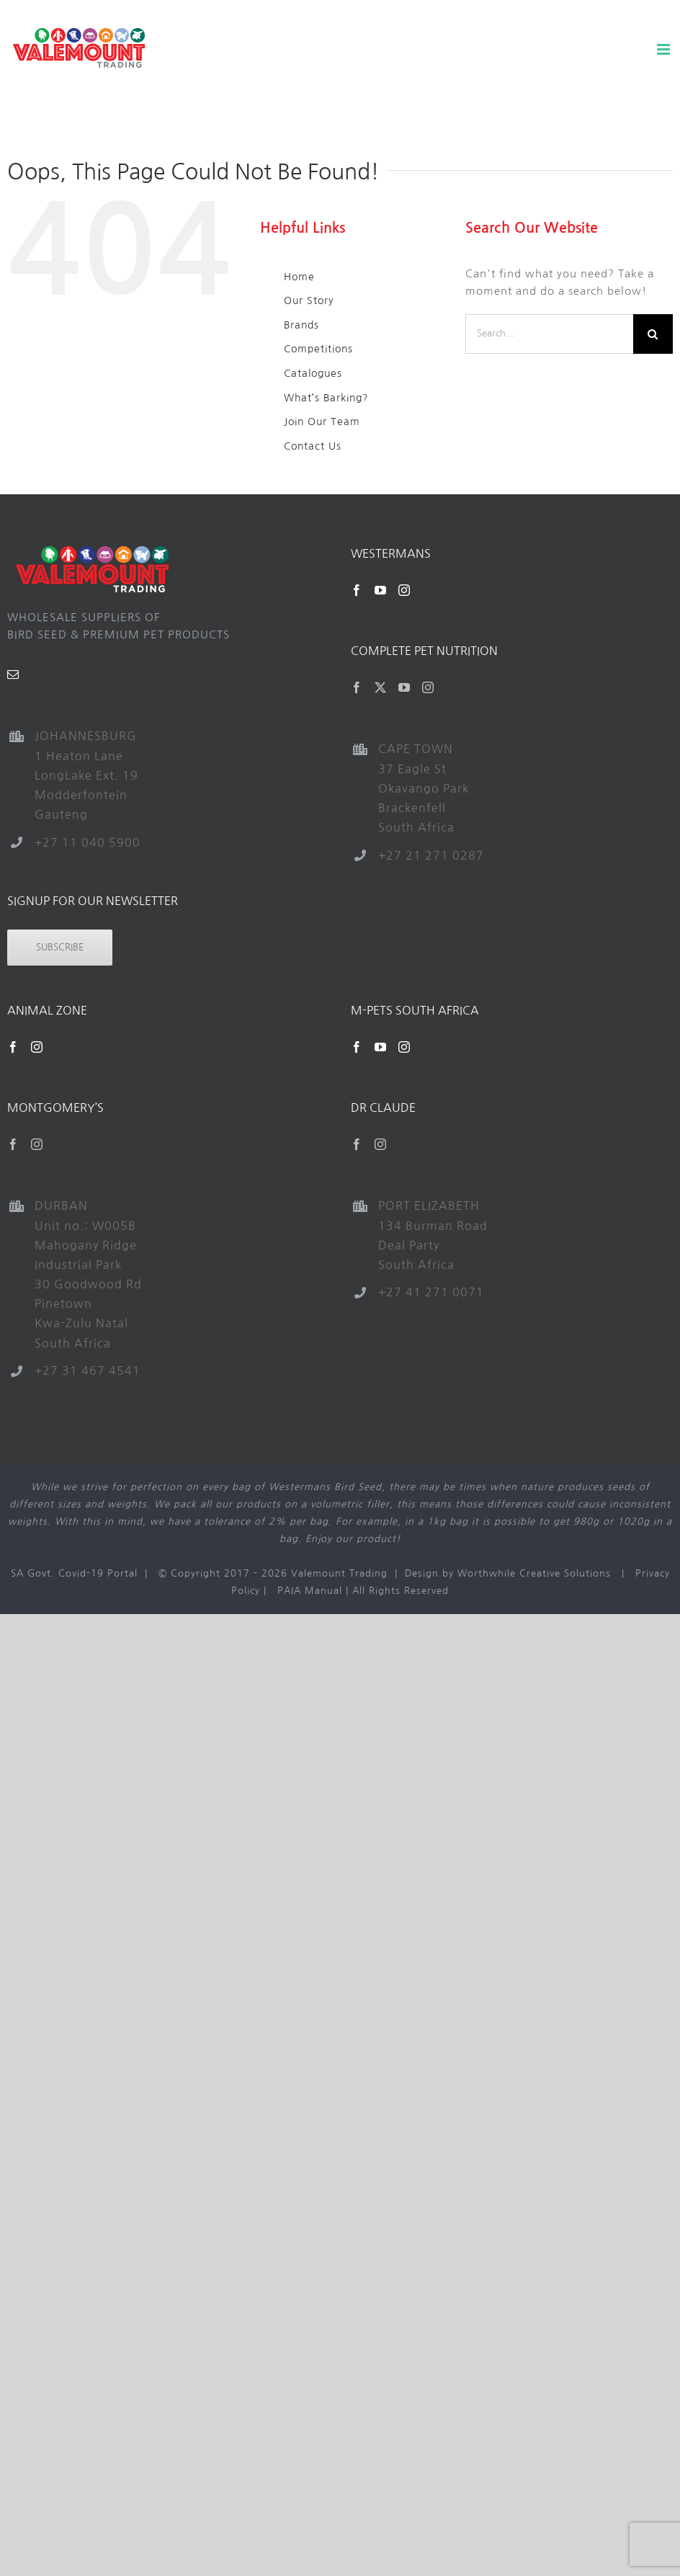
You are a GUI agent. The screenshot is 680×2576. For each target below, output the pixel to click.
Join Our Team (322, 421)
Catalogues (313, 373)
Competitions (318, 349)
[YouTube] (381, 590)
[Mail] (13, 674)
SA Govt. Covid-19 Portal (74, 1573)
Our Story (309, 300)
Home (299, 277)
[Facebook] (357, 590)
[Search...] (549, 334)
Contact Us (312, 446)
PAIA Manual (309, 1590)
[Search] (653, 334)
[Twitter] (381, 687)
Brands (301, 325)
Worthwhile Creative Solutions (534, 1573)
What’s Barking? (326, 398)
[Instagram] (404, 590)
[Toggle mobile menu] (665, 49)
